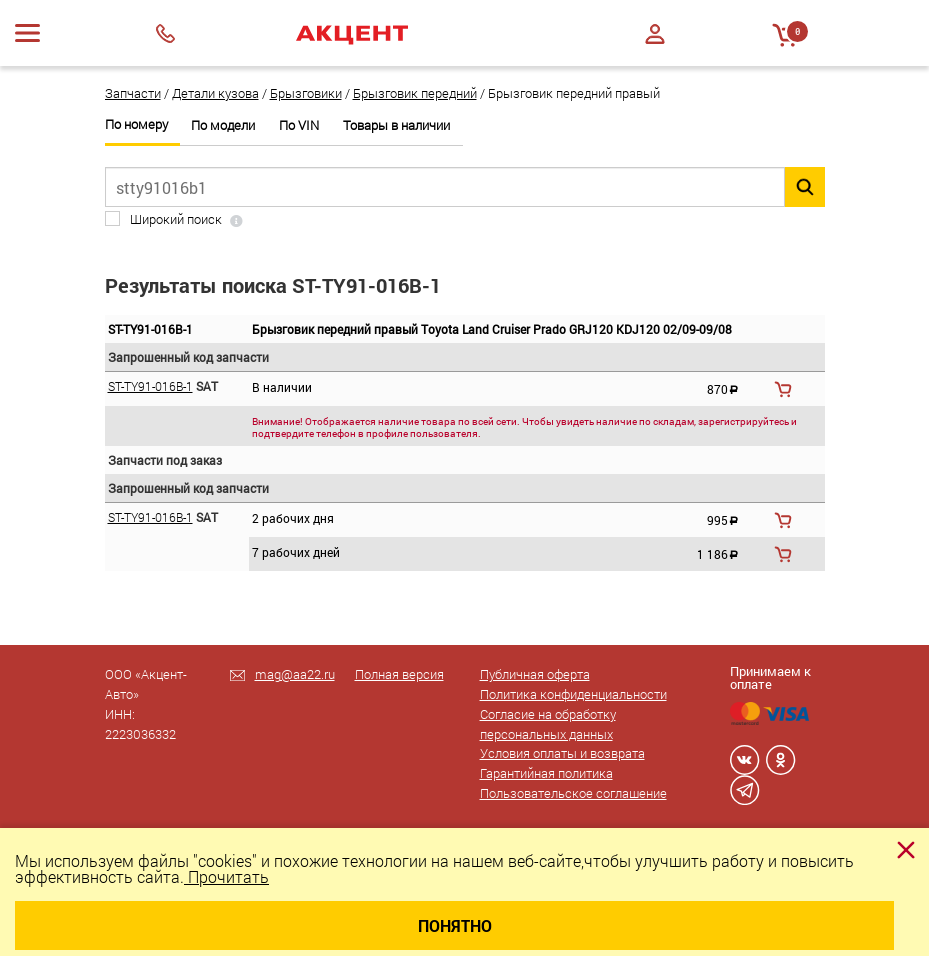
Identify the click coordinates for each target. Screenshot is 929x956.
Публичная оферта (535, 674)
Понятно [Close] (455, 925)
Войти (655, 34)
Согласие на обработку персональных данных (548, 724)
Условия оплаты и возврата (562, 753)
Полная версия (399, 674)
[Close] (906, 850)
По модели (223, 125)
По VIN (299, 125)
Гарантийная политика (546, 773)
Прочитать (226, 876)
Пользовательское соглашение (573, 793)
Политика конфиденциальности (573, 694)
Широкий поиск (176, 219)
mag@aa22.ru (295, 674)
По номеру (136, 124)
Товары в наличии (396, 125)
